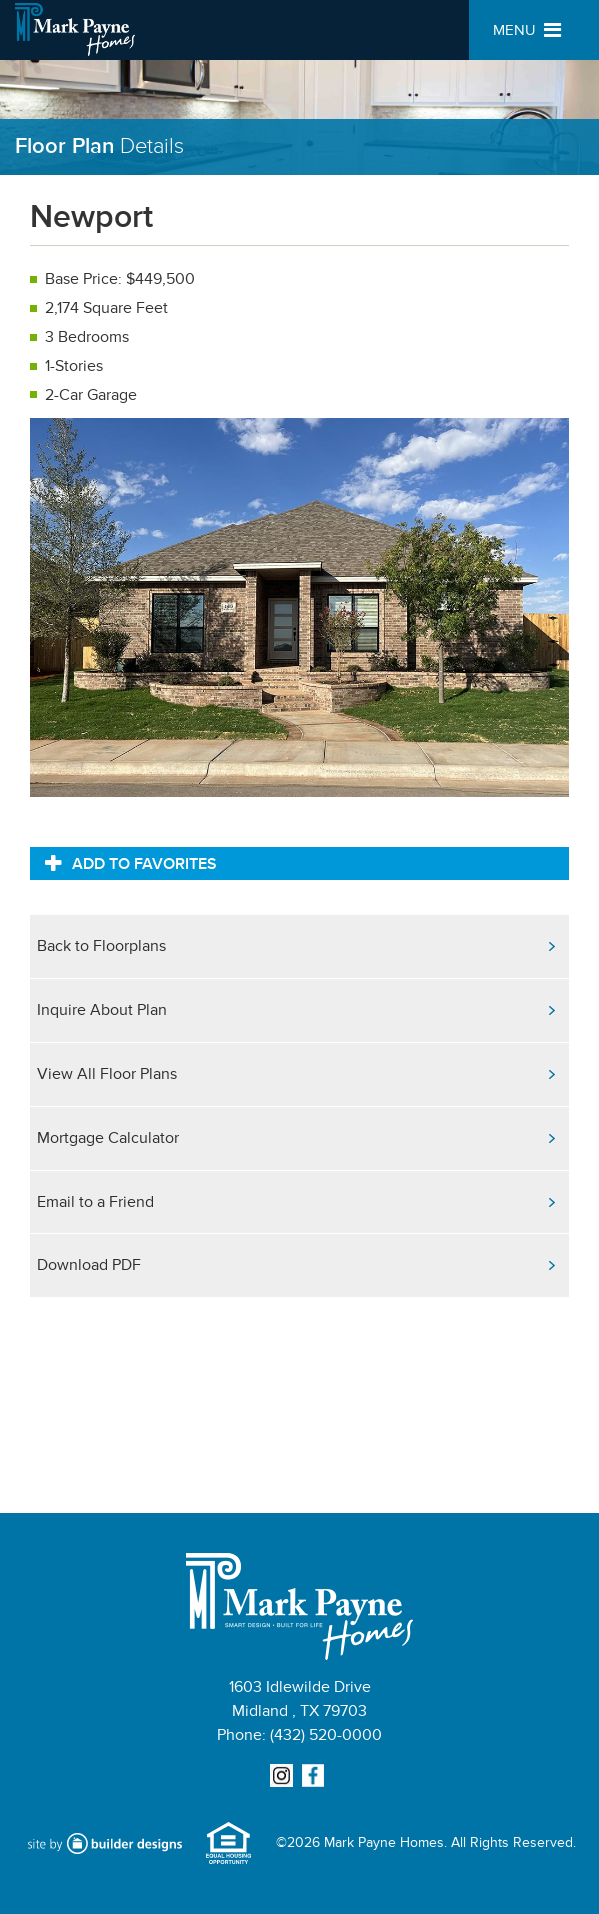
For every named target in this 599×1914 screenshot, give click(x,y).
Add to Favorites (131, 863)
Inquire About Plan (102, 1010)
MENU (527, 30)
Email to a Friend (95, 1202)
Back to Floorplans (101, 946)
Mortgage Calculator (108, 1138)
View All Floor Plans (107, 1074)
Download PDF (89, 1265)
